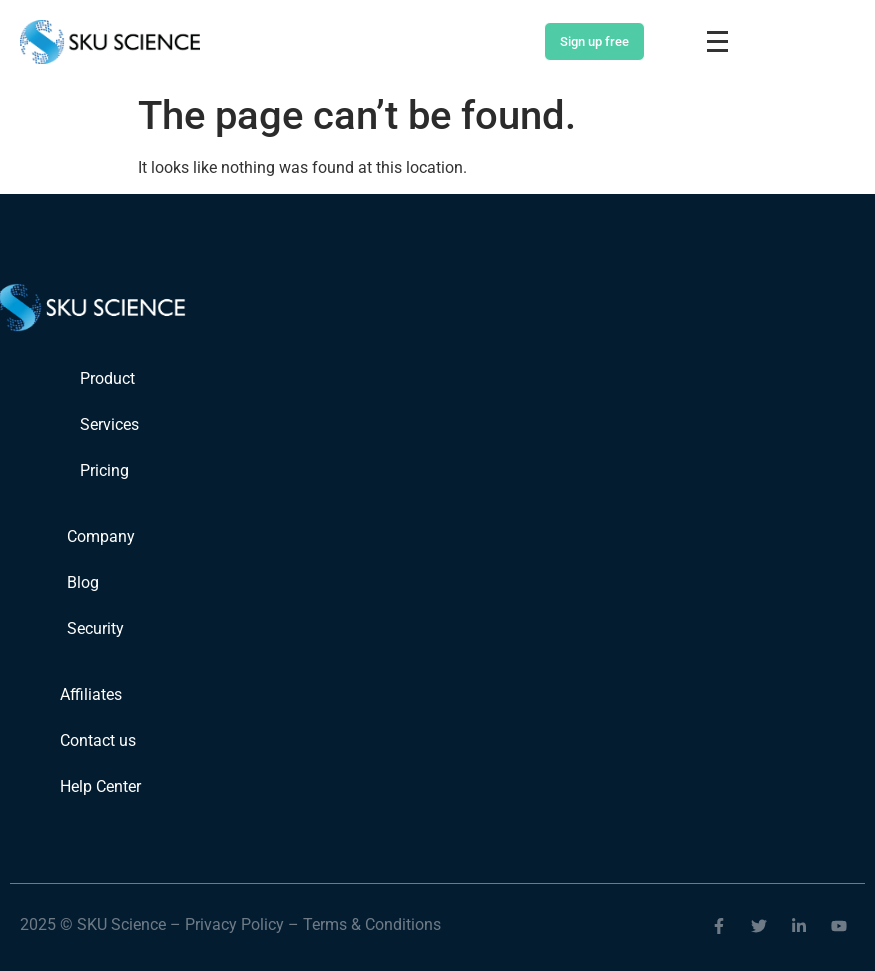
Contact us (98, 740)
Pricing (104, 470)
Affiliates (91, 694)
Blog (83, 582)
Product (107, 378)
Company (101, 536)
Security (95, 628)
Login (506, 42)
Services (109, 424)
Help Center (100, 786)
